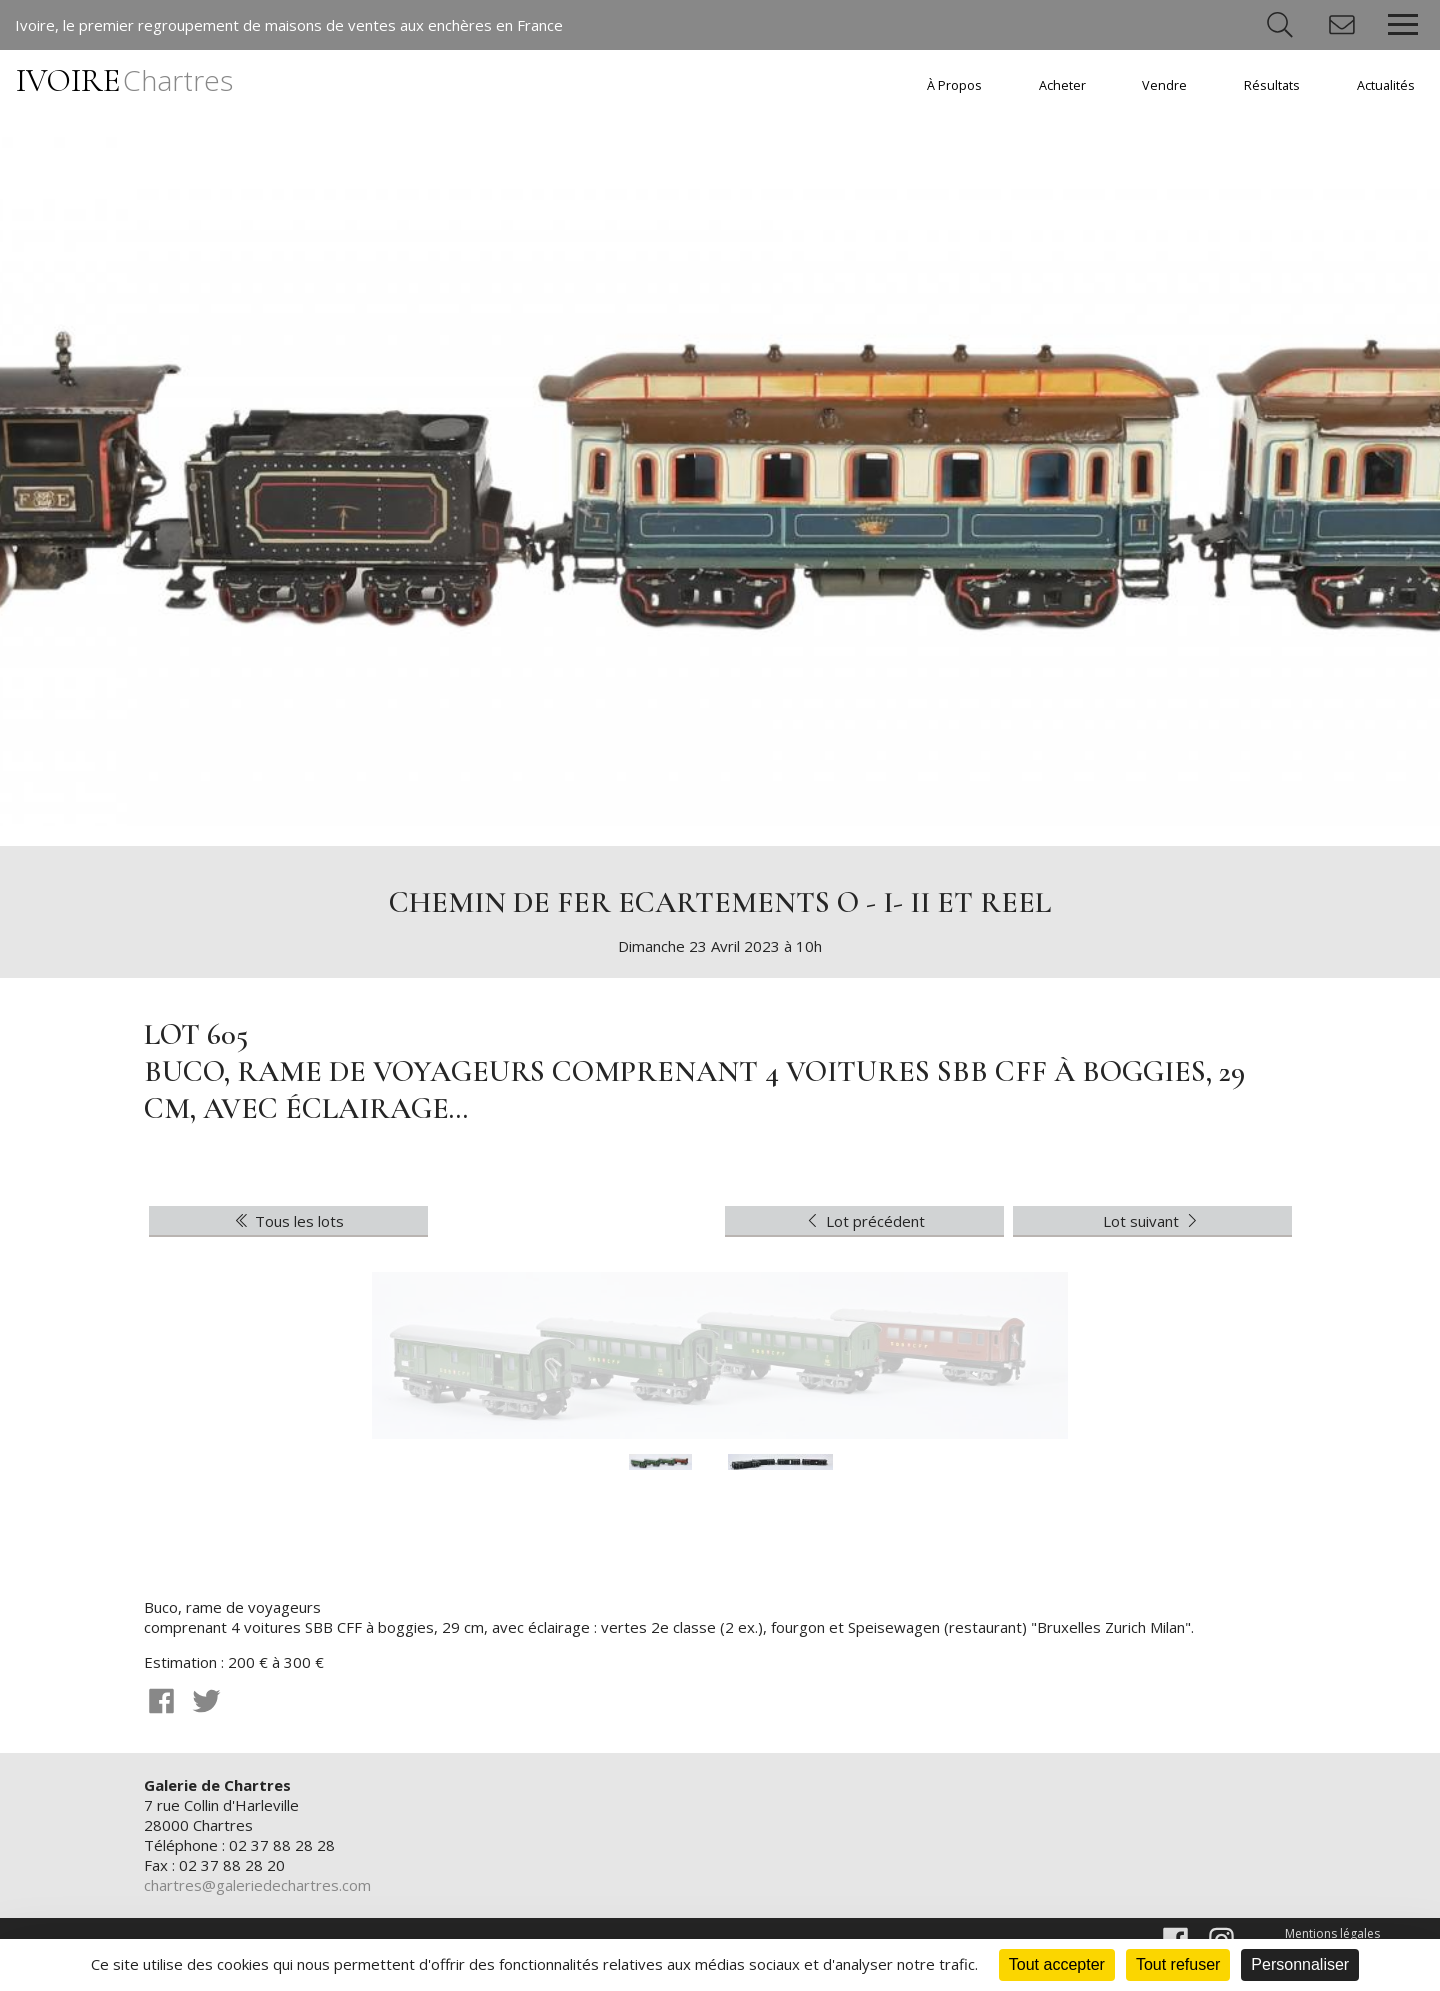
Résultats (1272, 85)
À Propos (954, 85)
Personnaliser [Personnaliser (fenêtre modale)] (1300, 1964)
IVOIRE (124, 80)
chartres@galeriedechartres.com (257, 1885)
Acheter (1062, 85)
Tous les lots (288, 1221)
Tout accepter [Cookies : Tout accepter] (1057, 1964)
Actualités (1386, 85)
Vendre (1164, 85)
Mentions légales (1332, 1933)
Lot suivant (1152, 1221)
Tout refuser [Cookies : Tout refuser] (1178, 1964)
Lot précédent (864, 1221)
